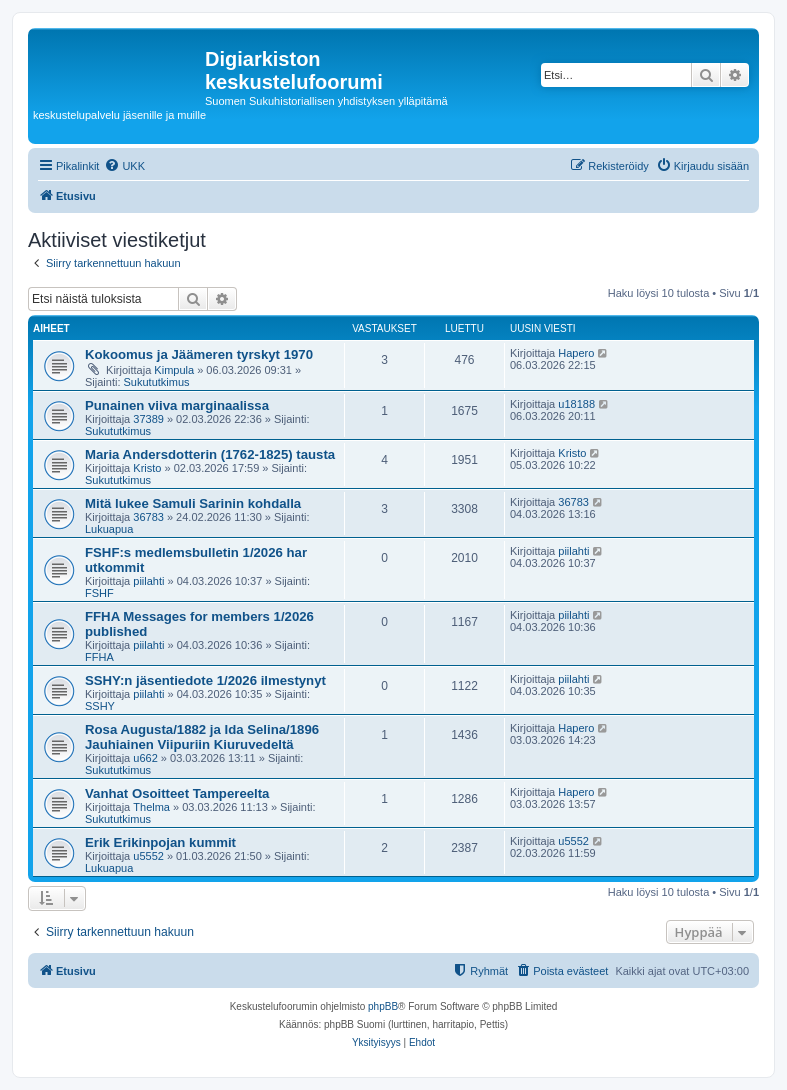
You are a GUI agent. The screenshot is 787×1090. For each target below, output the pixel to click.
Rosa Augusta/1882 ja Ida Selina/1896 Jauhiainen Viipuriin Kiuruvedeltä (202, 737)
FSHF (99, 593)
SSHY (100, 706)
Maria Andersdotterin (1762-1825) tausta (210, 454)
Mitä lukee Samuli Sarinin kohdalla (193, 503)
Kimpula (174, 370)
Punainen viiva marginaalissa (177, 405)
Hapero (576, 353)
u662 (145, 758)
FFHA (99, 657)
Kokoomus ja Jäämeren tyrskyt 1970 (199, 354)
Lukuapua (109, 529)
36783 (148, 517)
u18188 (576, 404)
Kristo (147, 468)
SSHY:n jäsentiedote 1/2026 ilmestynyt (205, 680)
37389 (148, 419)
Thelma (151, 807)
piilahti (148, 581)
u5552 (148, 856)
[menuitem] (124, 166)
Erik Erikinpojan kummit (160, 842)
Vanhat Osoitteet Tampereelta (177, 793)
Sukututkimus (157, 382)
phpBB (383, 1006)
